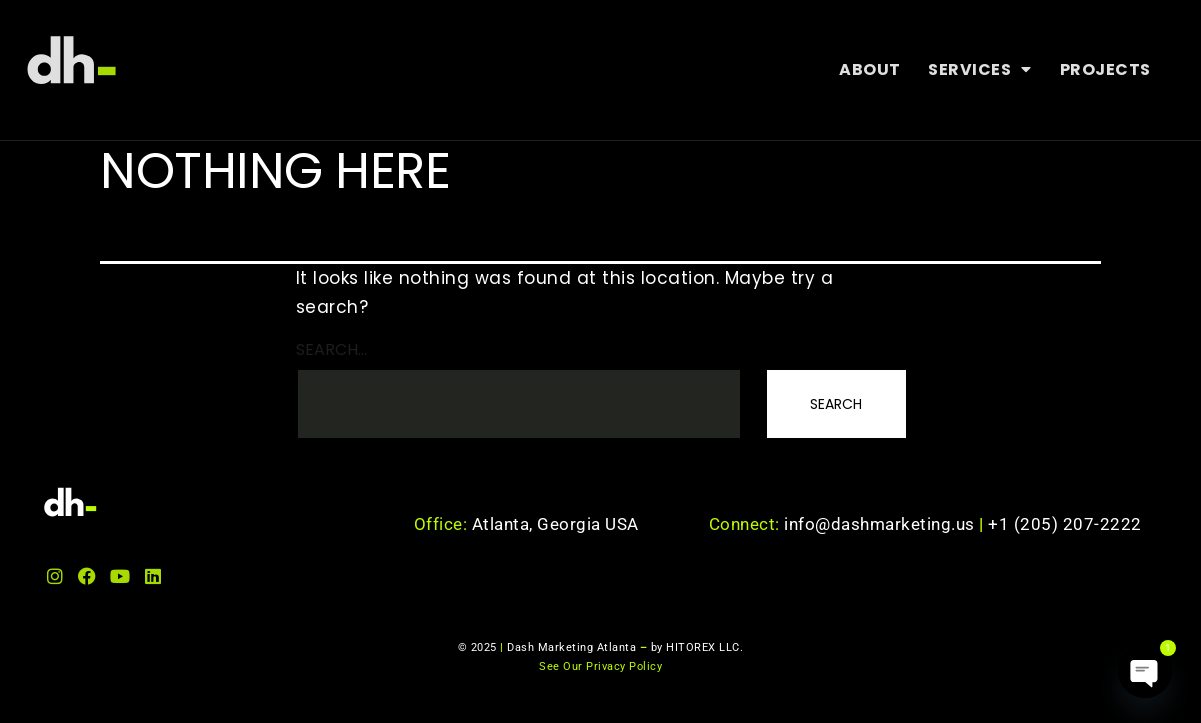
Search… (332, 349)
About (869, 69)
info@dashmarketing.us (886, 524)
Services (980, 70)
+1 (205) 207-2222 (1065, 524)
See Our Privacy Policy (600, 666)
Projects (1104, 69)
